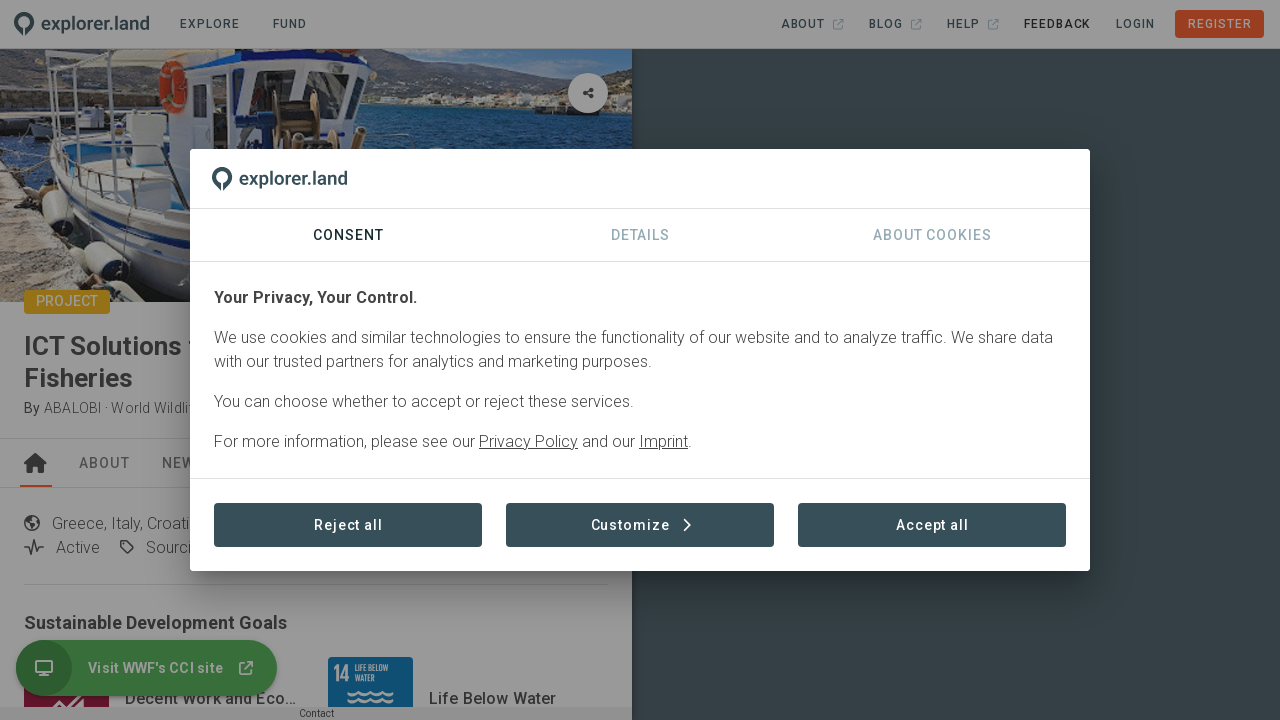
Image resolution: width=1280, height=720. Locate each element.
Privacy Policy (528, 441)
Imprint (663, 441)
